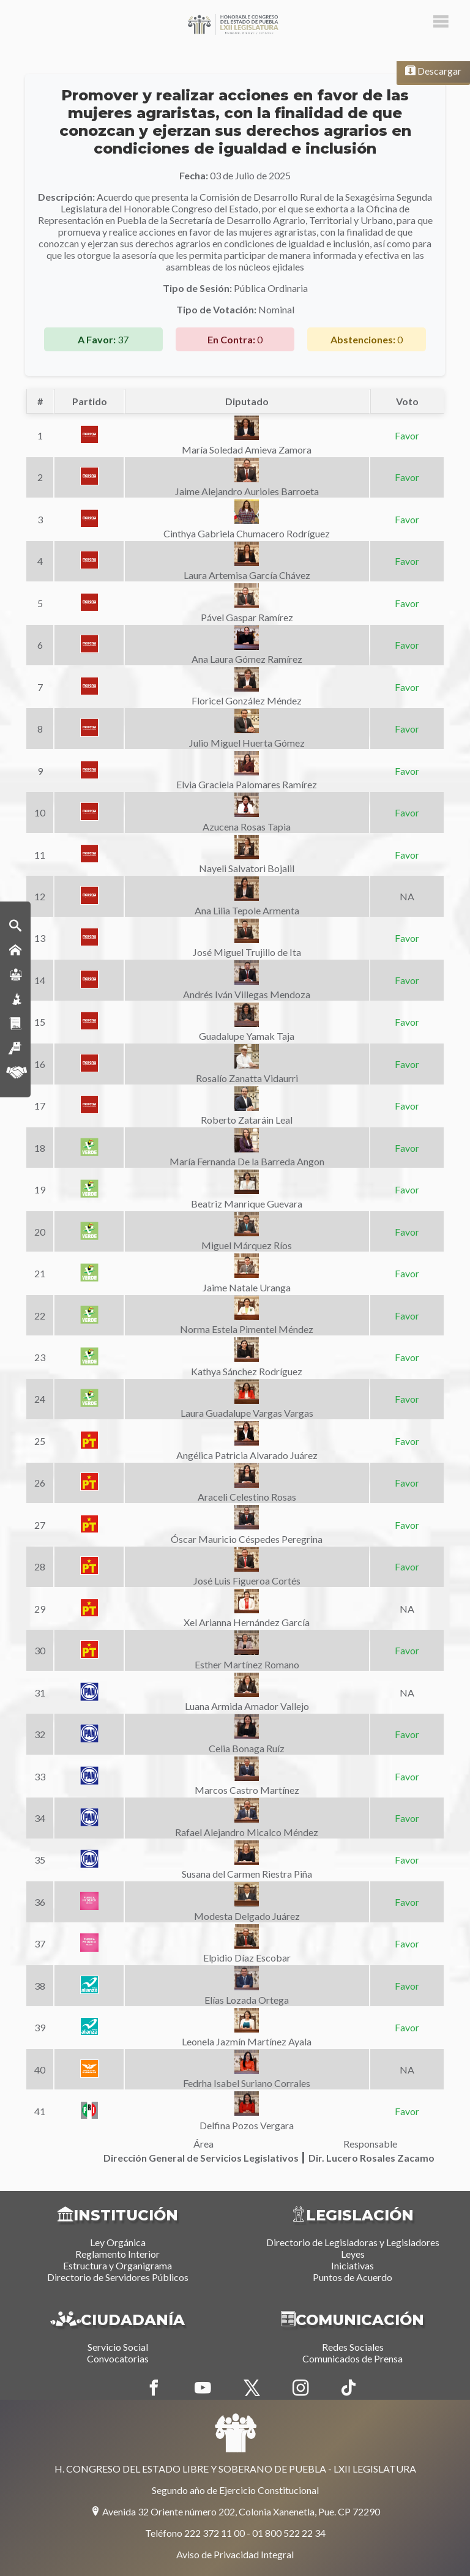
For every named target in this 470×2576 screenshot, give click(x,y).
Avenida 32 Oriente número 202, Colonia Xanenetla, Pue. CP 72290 (235, 2511)
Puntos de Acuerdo (352, 2277)
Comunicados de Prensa (352, 2358)
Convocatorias (118, 2358)
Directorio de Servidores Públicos (117, 2277)
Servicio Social (118, 2347)
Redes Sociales (353, 2347)
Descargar (433, 71)
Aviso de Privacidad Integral (235, 2554)
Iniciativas (352, 2265)
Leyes (353, 2254)
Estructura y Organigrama (117, 2265)
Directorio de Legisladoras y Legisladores (352, 2242)
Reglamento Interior (117, 2254)
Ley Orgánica (118, 2242)
